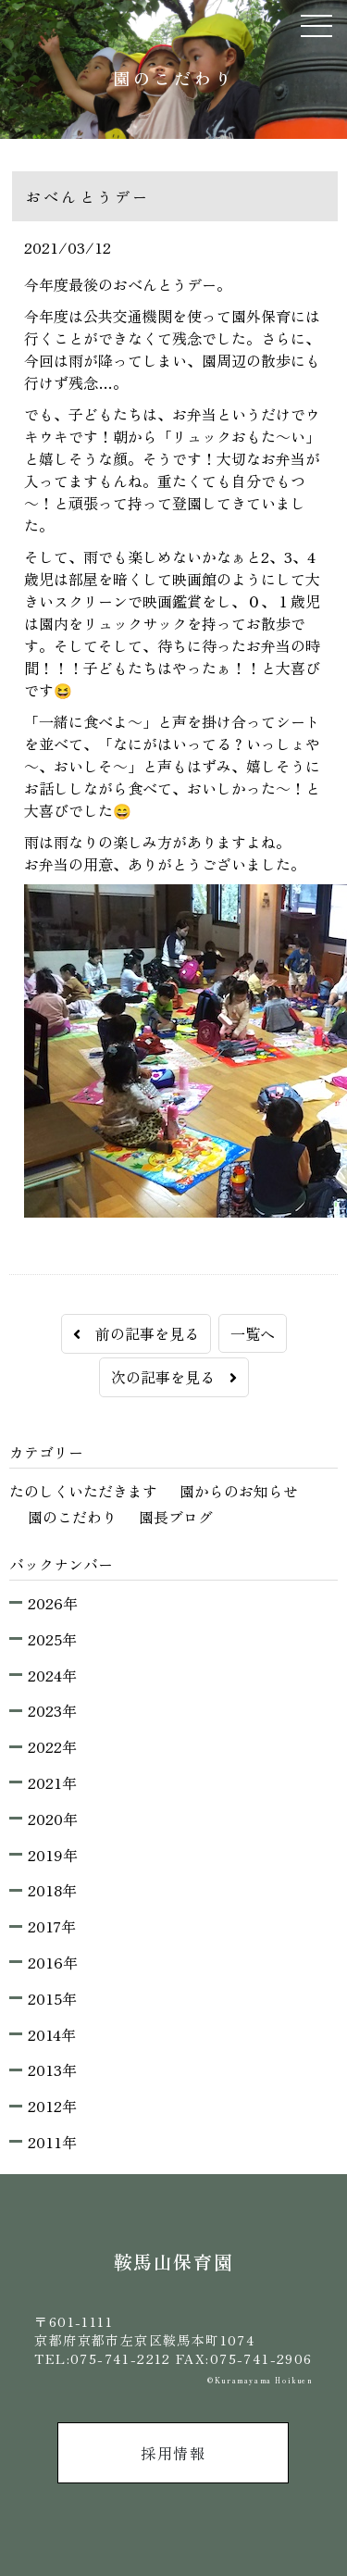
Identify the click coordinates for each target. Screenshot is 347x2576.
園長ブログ (176, 1517)
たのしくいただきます (83, 1491)
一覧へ (252, 1333)
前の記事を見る (136, 1333)
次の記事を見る (174, 1377)
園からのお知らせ (239, 1491)
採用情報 (173, 2453)
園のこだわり (72, 1517)
